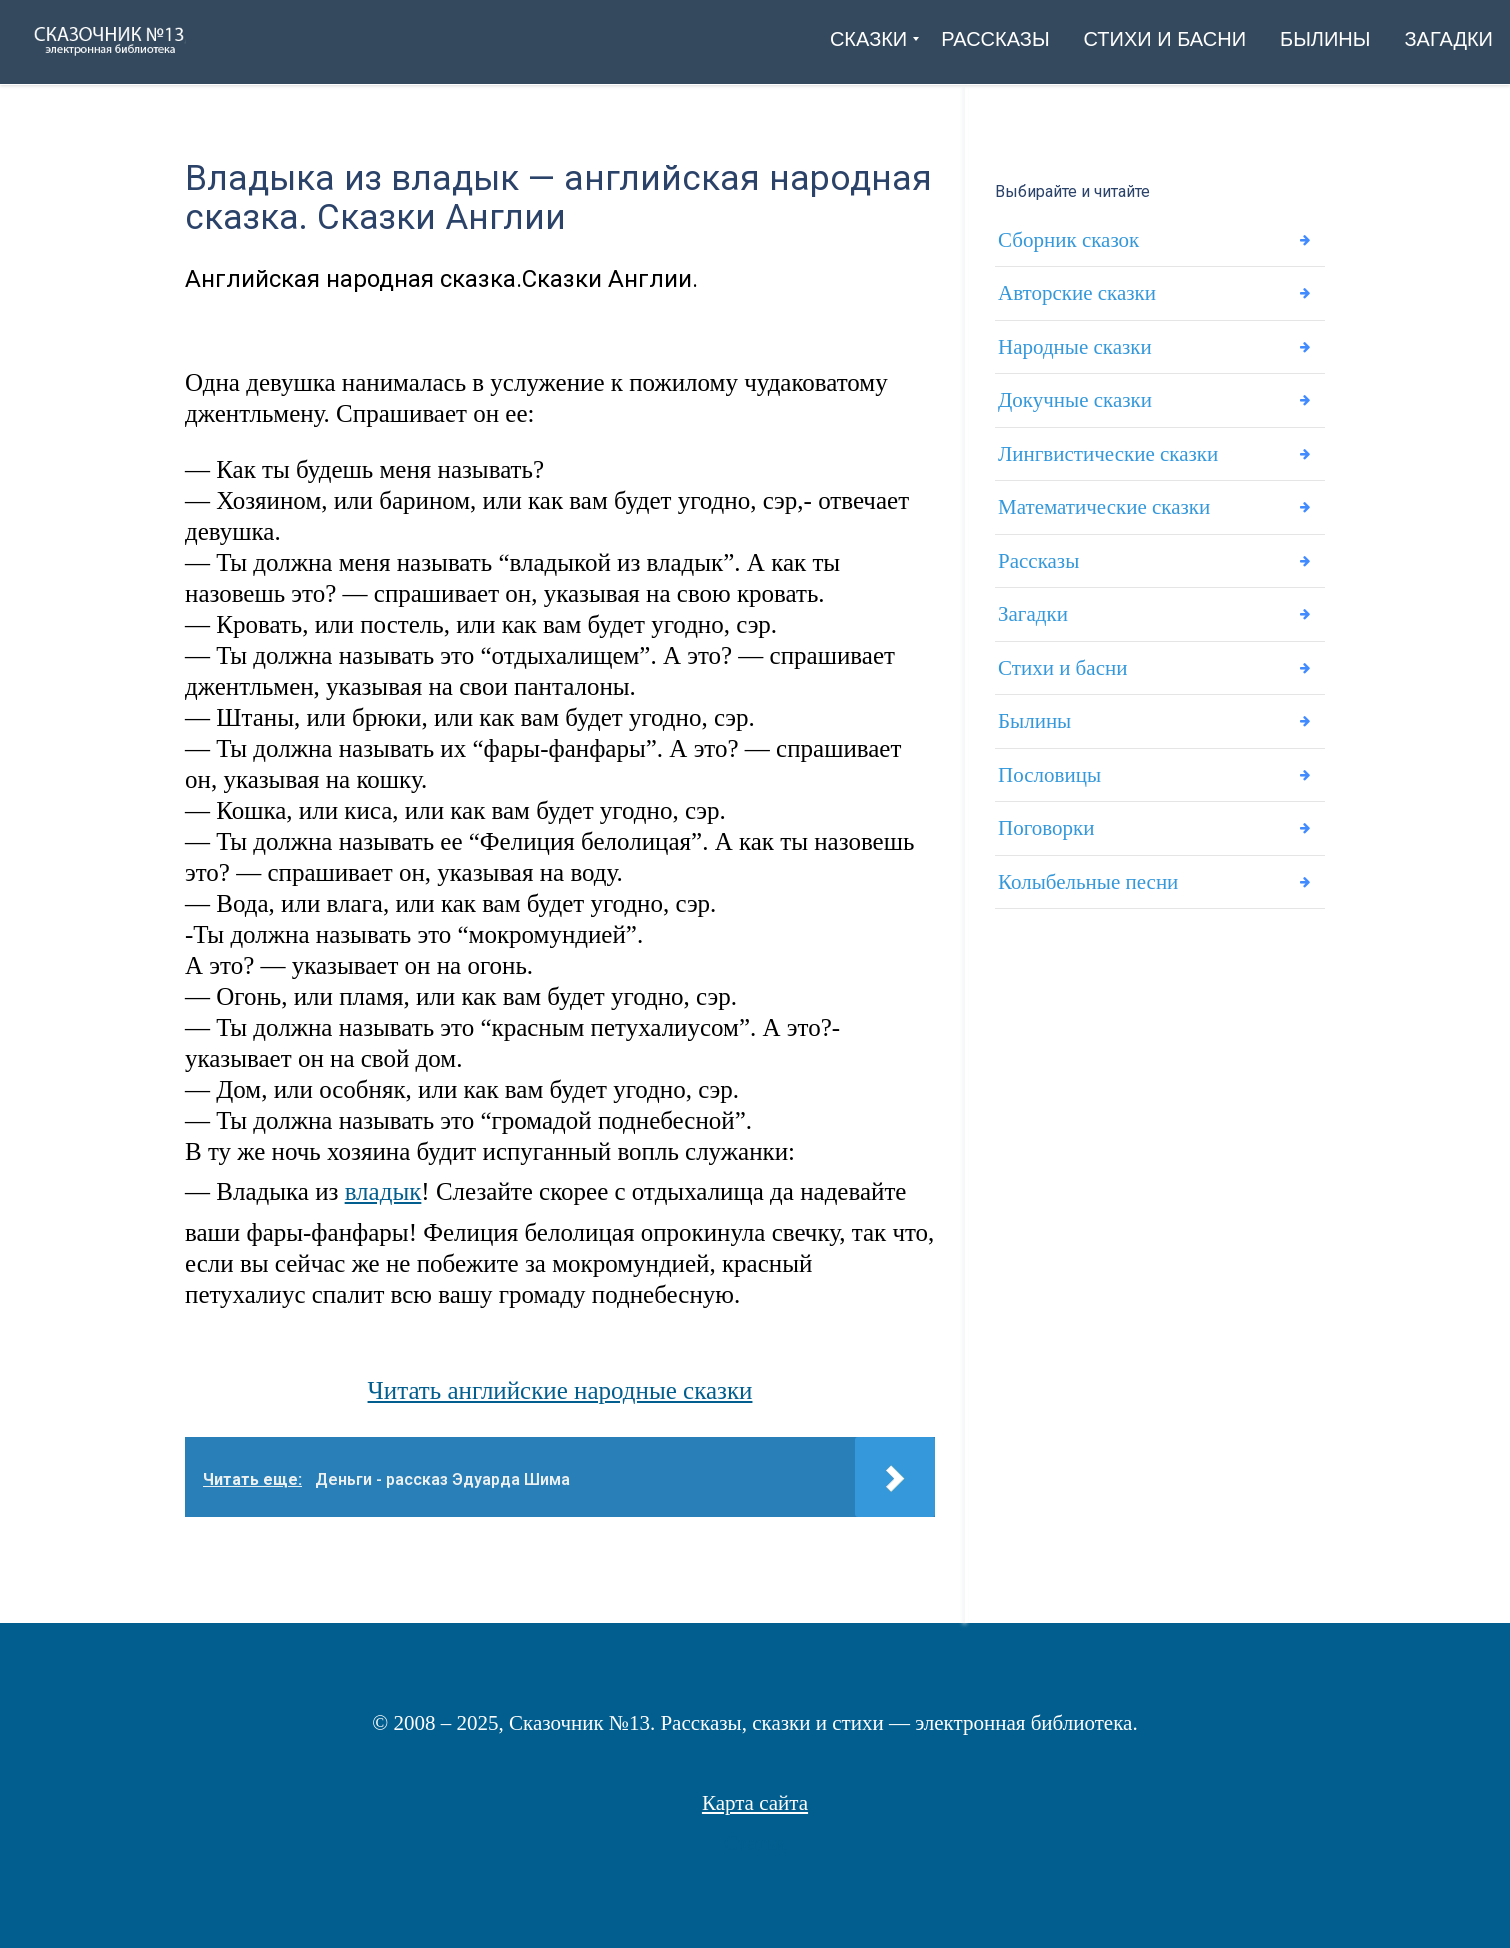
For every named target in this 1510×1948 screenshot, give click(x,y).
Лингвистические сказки (1108, 461)
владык (383, 1191)
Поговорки (1046, 846)
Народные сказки (1075, 351)
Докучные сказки (1075, 406)
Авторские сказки (1077, 296)
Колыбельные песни (1088, 901)
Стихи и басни (1062, 681)
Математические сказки (1104, 516)
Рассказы (1038, 571)
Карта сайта (755, 1803)
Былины (1034, 736)
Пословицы (1049, 791)
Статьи (755, 1843)
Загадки (1033, 626)
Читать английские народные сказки (560, 1390)
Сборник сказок (1068, 241)
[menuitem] (868, 39)
